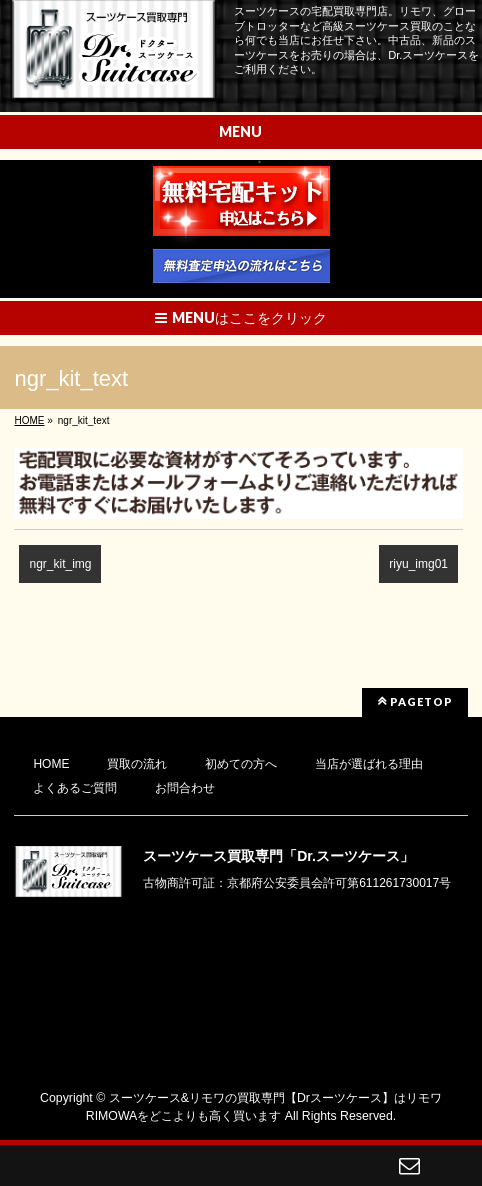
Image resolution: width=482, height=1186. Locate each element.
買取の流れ (137, 764)
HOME (51, 764)
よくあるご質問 (75, 788)
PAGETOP (415, 701)
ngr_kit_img (60, 564)
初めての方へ (241, 764)
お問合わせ (185, 788)
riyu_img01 (418, 564)
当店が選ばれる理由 (369, 764)
